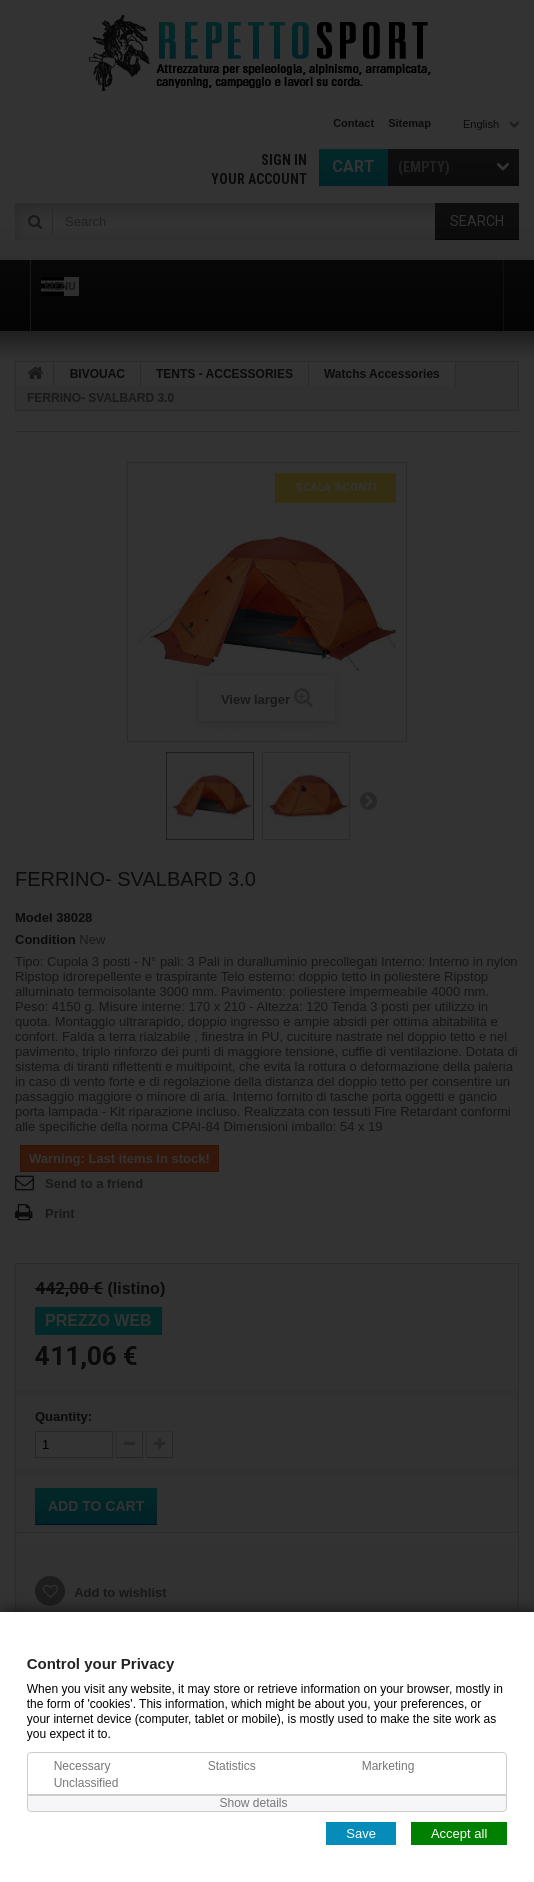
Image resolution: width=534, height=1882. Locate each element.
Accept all (459, 1832)
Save (361, 1832)
